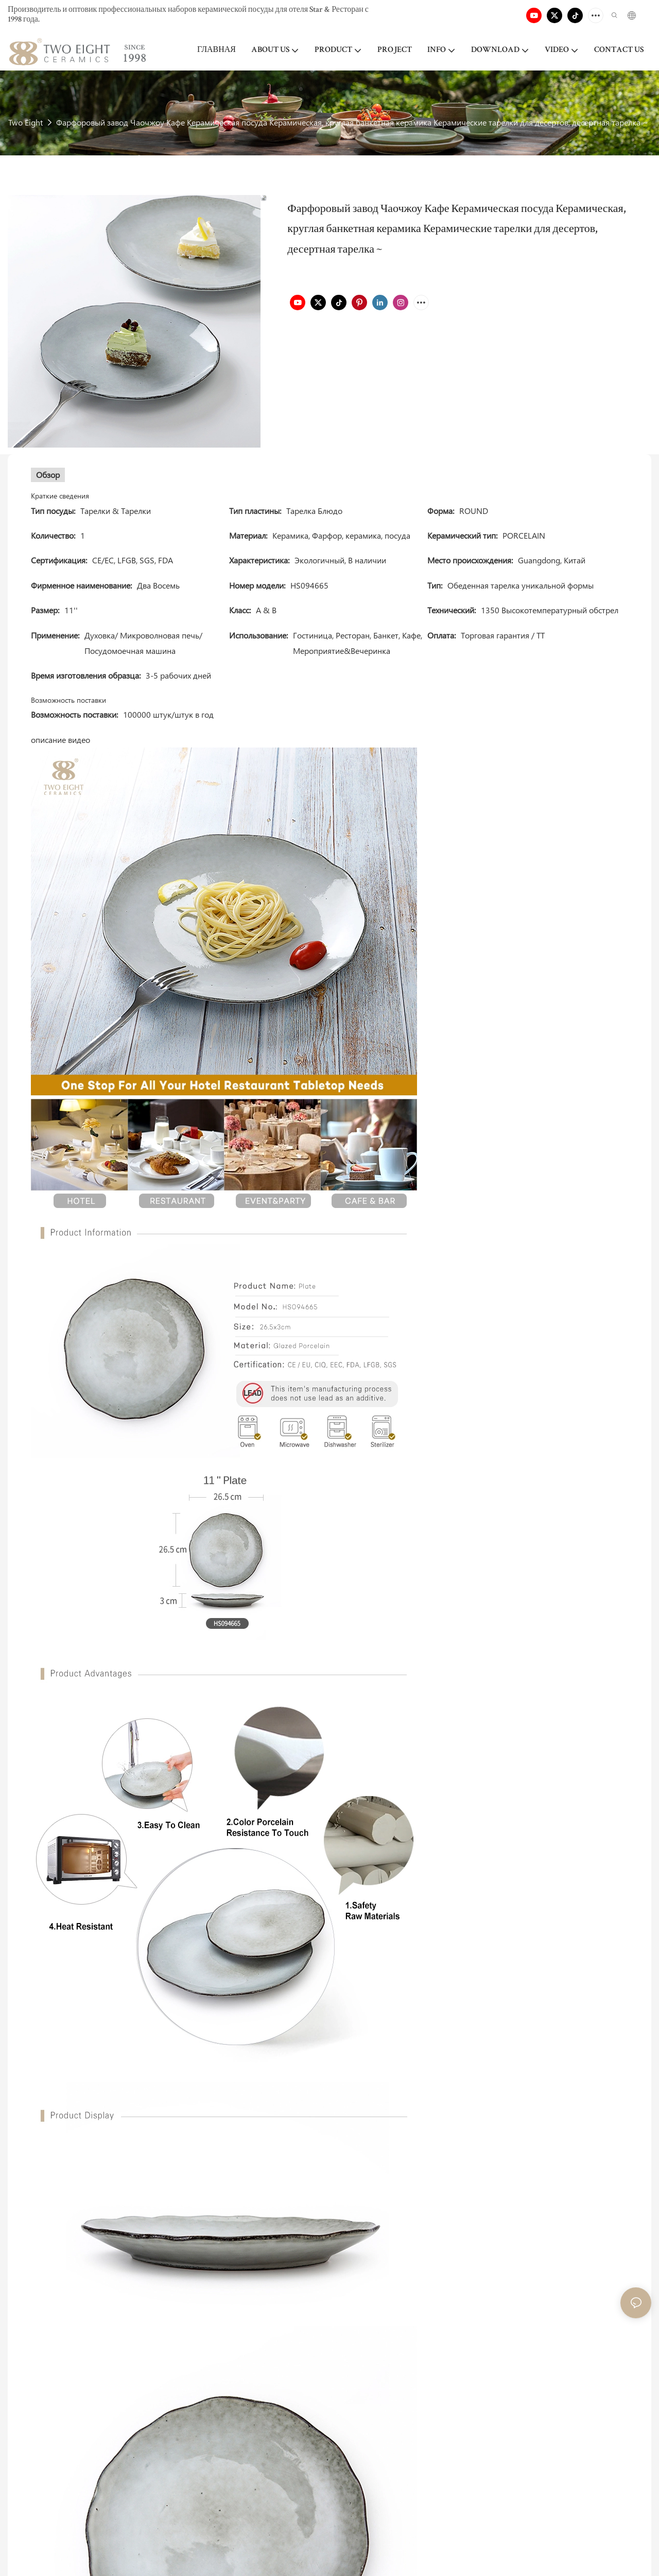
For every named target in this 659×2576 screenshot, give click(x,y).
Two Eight (25, 122)
